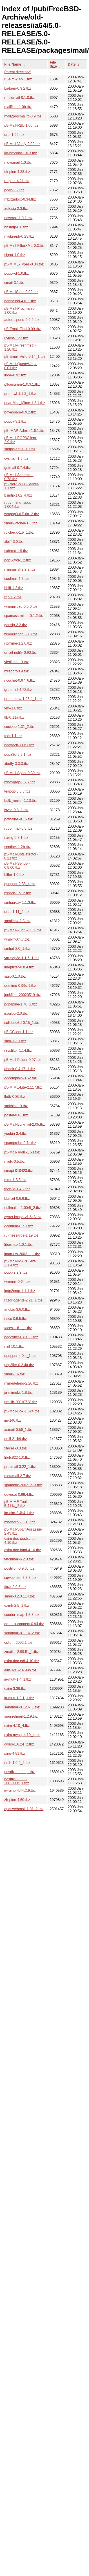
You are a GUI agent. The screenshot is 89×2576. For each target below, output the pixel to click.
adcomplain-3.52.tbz (20, 1078)
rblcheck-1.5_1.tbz (19, 532)
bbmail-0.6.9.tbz (17, 1198)
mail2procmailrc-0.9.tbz (22, 116)
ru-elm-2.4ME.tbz (18, 79)
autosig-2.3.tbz (16, 208)
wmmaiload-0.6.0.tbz (21, 606)
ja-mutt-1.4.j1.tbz (17, 1679)
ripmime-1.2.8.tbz (18, 643)
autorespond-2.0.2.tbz (21, 320)
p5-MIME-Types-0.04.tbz (24, 264)
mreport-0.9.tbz (16, 671)
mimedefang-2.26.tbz (21, 1383)
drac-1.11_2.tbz (16, 912)
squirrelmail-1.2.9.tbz (21, 1716)
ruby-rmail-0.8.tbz (18, 828)
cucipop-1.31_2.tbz (19, 727)
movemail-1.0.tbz (18, 162)
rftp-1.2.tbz (12, 597)
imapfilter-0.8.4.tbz (19, 967)
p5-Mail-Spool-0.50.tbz (22, 773)
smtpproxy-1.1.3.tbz (20, 902)
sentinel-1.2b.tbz (17, 847)
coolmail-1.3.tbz (16, 579)
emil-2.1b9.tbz (15, 1439)
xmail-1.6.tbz (14, 1374)
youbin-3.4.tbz (15, 1134)
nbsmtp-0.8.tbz (16, 227)
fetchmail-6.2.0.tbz (19, 1559)
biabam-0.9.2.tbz (17, 88)
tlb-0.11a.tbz (14, 717)
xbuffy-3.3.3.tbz (16, 764)
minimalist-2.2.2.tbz (19, 569)
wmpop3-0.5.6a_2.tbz (21, 514)
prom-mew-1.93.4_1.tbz (23, 699)
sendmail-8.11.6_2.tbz (22, 1633)
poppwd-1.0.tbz (16, 273)
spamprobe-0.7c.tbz (20, 1143)
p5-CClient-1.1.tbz (18, 1032)
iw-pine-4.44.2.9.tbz (20, 1790)
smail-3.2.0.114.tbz (19, 1596)
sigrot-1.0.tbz (14, 255)
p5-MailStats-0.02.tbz (21, 292)
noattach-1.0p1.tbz (19, 745)
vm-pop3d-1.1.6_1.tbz (21, 958)
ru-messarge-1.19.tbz (21, 1235)
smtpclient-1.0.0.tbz (20, 449)
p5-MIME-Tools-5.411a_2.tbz (17, 1504)
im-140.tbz (12, 1420)
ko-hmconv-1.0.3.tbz (20, 153)
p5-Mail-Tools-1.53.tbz (22, 1152)
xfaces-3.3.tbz (15, 1448)
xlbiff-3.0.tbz (14, 541)
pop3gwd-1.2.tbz (17, 560)
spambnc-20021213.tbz (23, 1485)
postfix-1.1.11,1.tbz (19, 1772)
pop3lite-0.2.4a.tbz (19, 1365)
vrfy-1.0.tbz (13, 708)
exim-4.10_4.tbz (17, 1726)
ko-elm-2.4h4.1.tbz (19, 1513)
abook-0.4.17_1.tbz (19, 1069)
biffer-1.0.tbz (14, 875)
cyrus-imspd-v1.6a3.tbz (22, 1217)
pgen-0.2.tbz (14, 190)
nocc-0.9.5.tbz (15, 1319)
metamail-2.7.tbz (17, 1476)
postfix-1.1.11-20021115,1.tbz (16, 1781)
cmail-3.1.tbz (14, 283)
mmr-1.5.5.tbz (15, 1180)
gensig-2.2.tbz (15, 625)
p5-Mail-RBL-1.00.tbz (21, 125)
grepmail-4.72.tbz (18, 689)
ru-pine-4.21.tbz (16, 181)
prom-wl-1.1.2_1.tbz (20, 393)
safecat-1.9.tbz (16, 551)
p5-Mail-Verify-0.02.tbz (22, 144)
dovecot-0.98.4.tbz (19, 1494)
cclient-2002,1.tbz (18, 1642)
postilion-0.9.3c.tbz (19, 1568)
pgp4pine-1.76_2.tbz (20, 1004)
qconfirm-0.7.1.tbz (18, 1226)
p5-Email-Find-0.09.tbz (22, 329)
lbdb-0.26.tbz (14, 1096)
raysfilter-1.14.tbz (18, 1050)
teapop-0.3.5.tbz (17, 791)
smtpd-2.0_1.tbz (17, 948)
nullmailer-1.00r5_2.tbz (22, 1208)
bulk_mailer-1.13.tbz (20, 800)
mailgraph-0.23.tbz (19, 236)
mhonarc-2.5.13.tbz (19, 1522)
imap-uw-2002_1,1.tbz (22, 1254)
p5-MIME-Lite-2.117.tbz (23, 1087)
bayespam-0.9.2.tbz (20, 412)
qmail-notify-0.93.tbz (20, 652)
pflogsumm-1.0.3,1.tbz (22, 384)
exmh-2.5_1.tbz (16, 1605)
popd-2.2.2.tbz (15, 1272)
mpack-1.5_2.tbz (17, 893)
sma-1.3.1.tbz (15, 1041)
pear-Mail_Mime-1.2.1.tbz (24, 403)
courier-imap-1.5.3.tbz (21, 1615)
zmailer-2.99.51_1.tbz (21, 1652)
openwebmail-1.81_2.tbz (23, 1809)
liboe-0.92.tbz (15, 375)
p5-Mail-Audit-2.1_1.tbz (22, 930)
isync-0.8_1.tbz (16, 810)
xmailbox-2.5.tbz (17, 921)
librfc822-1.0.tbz (17, 1457)
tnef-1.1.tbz (13, 736)
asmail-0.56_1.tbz (18, 1430)
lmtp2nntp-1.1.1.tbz (19, 1291)
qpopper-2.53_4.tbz (20, 884)
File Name (12, 64)
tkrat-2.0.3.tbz (15, 1587)
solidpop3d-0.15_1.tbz (22, 1023)
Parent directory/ (17, 72)
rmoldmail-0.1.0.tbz (19, 97)
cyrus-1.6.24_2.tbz (19, 1744)
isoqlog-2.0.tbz (16, 1013)
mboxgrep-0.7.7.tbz (19, 782)
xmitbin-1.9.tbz (16, 1106)
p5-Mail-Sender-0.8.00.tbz (17, 865)
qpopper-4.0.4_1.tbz (20, 1356)
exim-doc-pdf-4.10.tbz (21, 1661)
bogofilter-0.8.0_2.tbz (21, 1337)
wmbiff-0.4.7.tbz (17, 939)
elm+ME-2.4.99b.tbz (20, 1670)
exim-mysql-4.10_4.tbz (22, 1735)
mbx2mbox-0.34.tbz (20, 199)
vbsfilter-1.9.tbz (16, 662)
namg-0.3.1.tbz (16, 838)
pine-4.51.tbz (14, 1753)
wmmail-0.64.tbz (17, 1282)
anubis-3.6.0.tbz (17, 1309)
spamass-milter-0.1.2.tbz (24, 616)
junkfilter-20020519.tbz (22, 995)
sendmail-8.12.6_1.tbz (22, 1707)
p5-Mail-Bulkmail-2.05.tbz (24, 1124)
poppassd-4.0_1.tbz (20, 301)
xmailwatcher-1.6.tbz (20, 523)
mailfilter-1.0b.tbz (18, 107)
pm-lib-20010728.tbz (20, 1402)
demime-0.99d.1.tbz (20, 986)
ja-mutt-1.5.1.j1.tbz (19, 1698)
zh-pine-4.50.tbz (17, 1800)
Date (72, 64)
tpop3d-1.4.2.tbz (17, 1189)
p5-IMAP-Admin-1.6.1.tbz (24, 431)
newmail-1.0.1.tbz (18, 218)
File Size (53, 64)
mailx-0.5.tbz (14, 1161)
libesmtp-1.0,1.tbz (18, 1244)
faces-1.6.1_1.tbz (18, 1328)
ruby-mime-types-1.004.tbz (18, 504)
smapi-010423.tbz (18, 1171)
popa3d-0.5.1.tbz (17, 754)
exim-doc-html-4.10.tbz (22, 1550)
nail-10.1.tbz (14, 1346)
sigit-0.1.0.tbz (15, 976)
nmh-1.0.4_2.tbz (17, 1763)
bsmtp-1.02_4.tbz (18, 495)
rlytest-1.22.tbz (16, 338)
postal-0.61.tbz (16, 1115)
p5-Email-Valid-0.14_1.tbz (24, 356)
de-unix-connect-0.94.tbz (24, 1624)
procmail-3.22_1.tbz (20, 1467)
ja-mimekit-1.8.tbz (18, 1392)
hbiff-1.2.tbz (13, 588)
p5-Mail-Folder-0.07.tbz (22, 1060)
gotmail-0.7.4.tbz (17, 468)
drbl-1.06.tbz (14, 135)
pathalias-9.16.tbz (18, 819)
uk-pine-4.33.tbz (17, 172)
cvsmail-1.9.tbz (16, 458)
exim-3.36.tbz (15, 1688)
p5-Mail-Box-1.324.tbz (22, 1411)
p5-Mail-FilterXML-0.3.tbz (24, 245)
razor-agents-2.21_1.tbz (23, 1300)
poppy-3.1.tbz (15, 421)
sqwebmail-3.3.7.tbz (20, 1578)
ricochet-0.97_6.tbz (19, 680)
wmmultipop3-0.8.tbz (21, 634)
